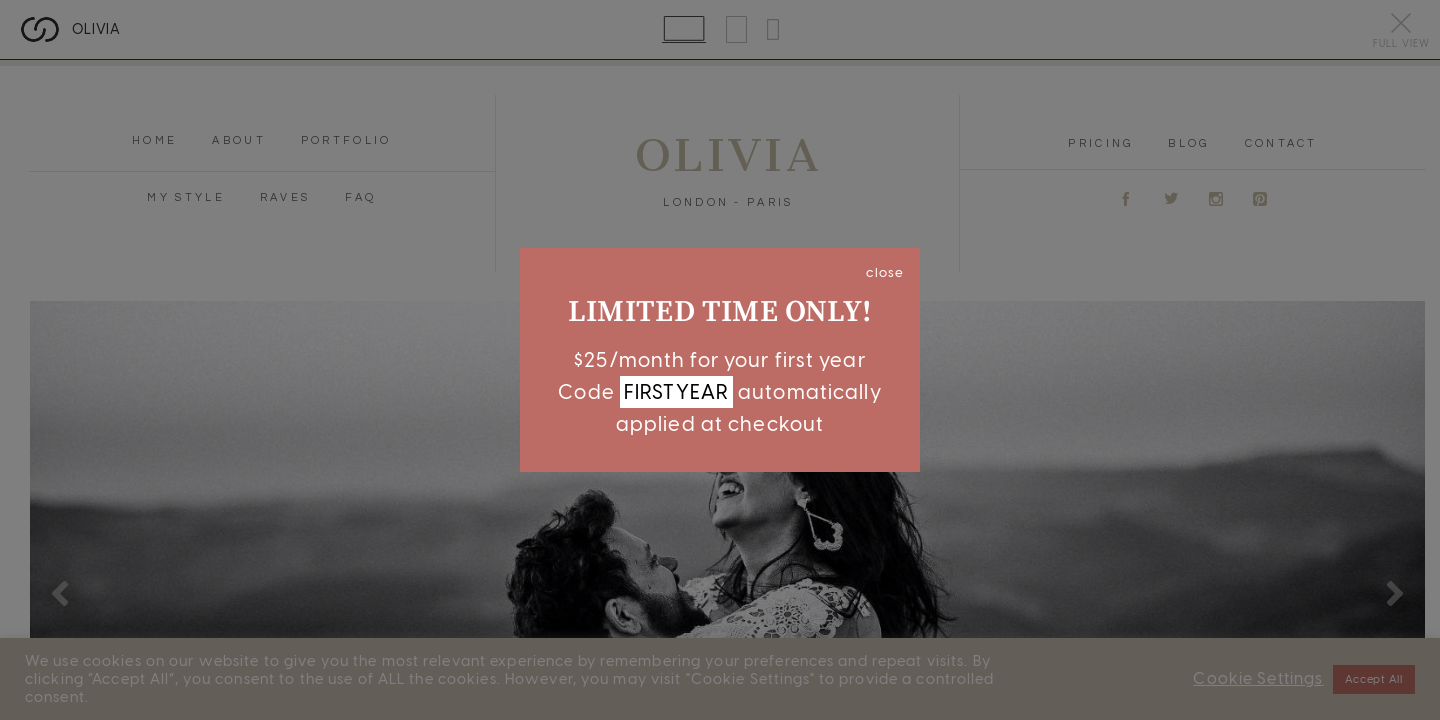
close (885, 272)
